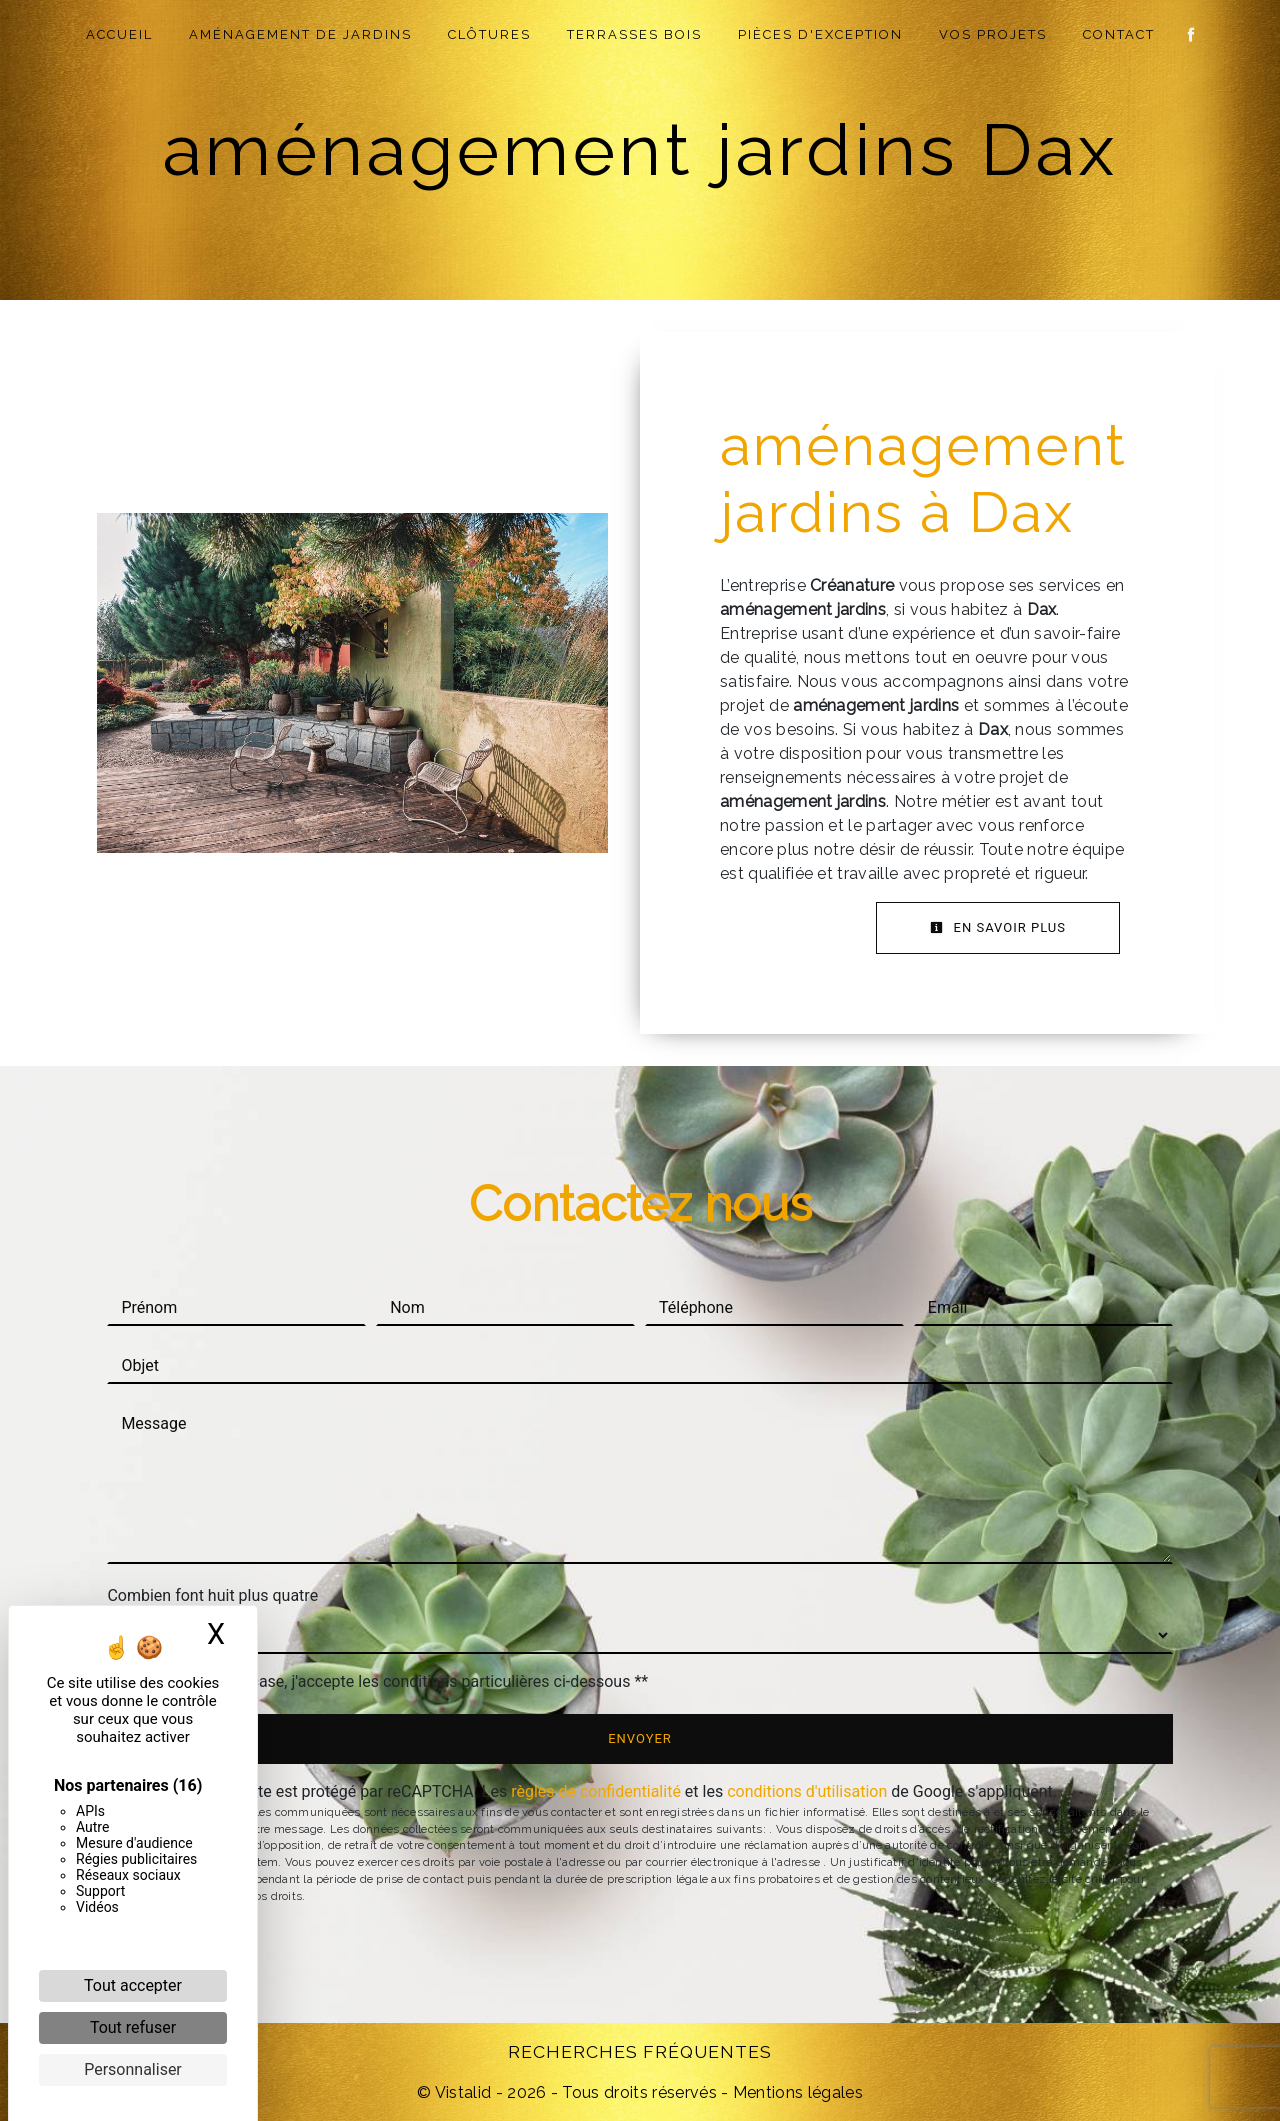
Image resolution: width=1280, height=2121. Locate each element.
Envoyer (640, 1738)
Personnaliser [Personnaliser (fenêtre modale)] (133, 2069)
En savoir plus (998, 927)
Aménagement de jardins (301, 34)
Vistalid (463, 2092)
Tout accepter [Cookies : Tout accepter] (133, 1985)
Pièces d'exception (821, 34)
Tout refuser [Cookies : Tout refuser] (133, 2027)
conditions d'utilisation (807, 1791)
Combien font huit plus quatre (212, 1595)
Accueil (120, 34)
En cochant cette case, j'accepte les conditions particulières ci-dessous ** (387, 1681)
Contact (1120, 34)
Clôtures (490, 34)
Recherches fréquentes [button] (640, 2051)
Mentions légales (796, 2092)
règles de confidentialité (596, 1791)
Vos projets (994, 34)
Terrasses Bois (635, 34)
